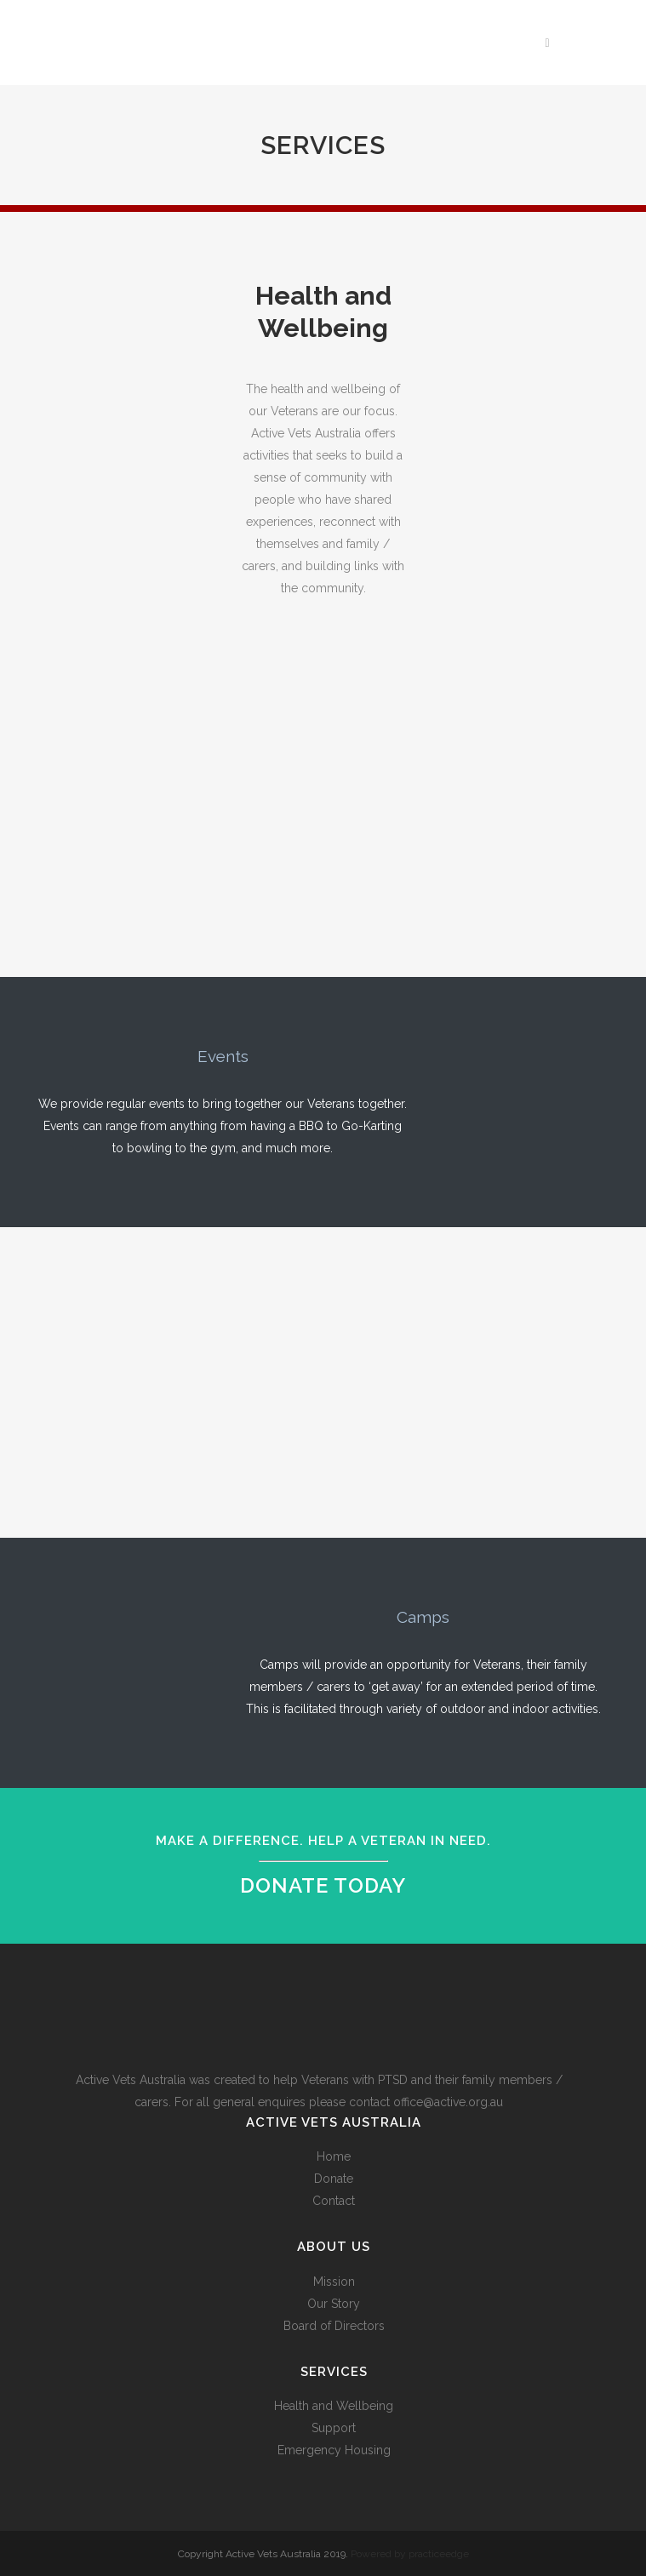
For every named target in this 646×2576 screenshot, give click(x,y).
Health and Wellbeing (333, 2406)
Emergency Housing (334, 2450)
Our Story (333, 2303)
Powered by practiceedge (410, 2554)
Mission (334, 2281)
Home (334, 2156)
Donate (333, 2178)
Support (334, 2428)
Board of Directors (334, 2326)
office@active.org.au (448, 2102)
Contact (333, 2201)
